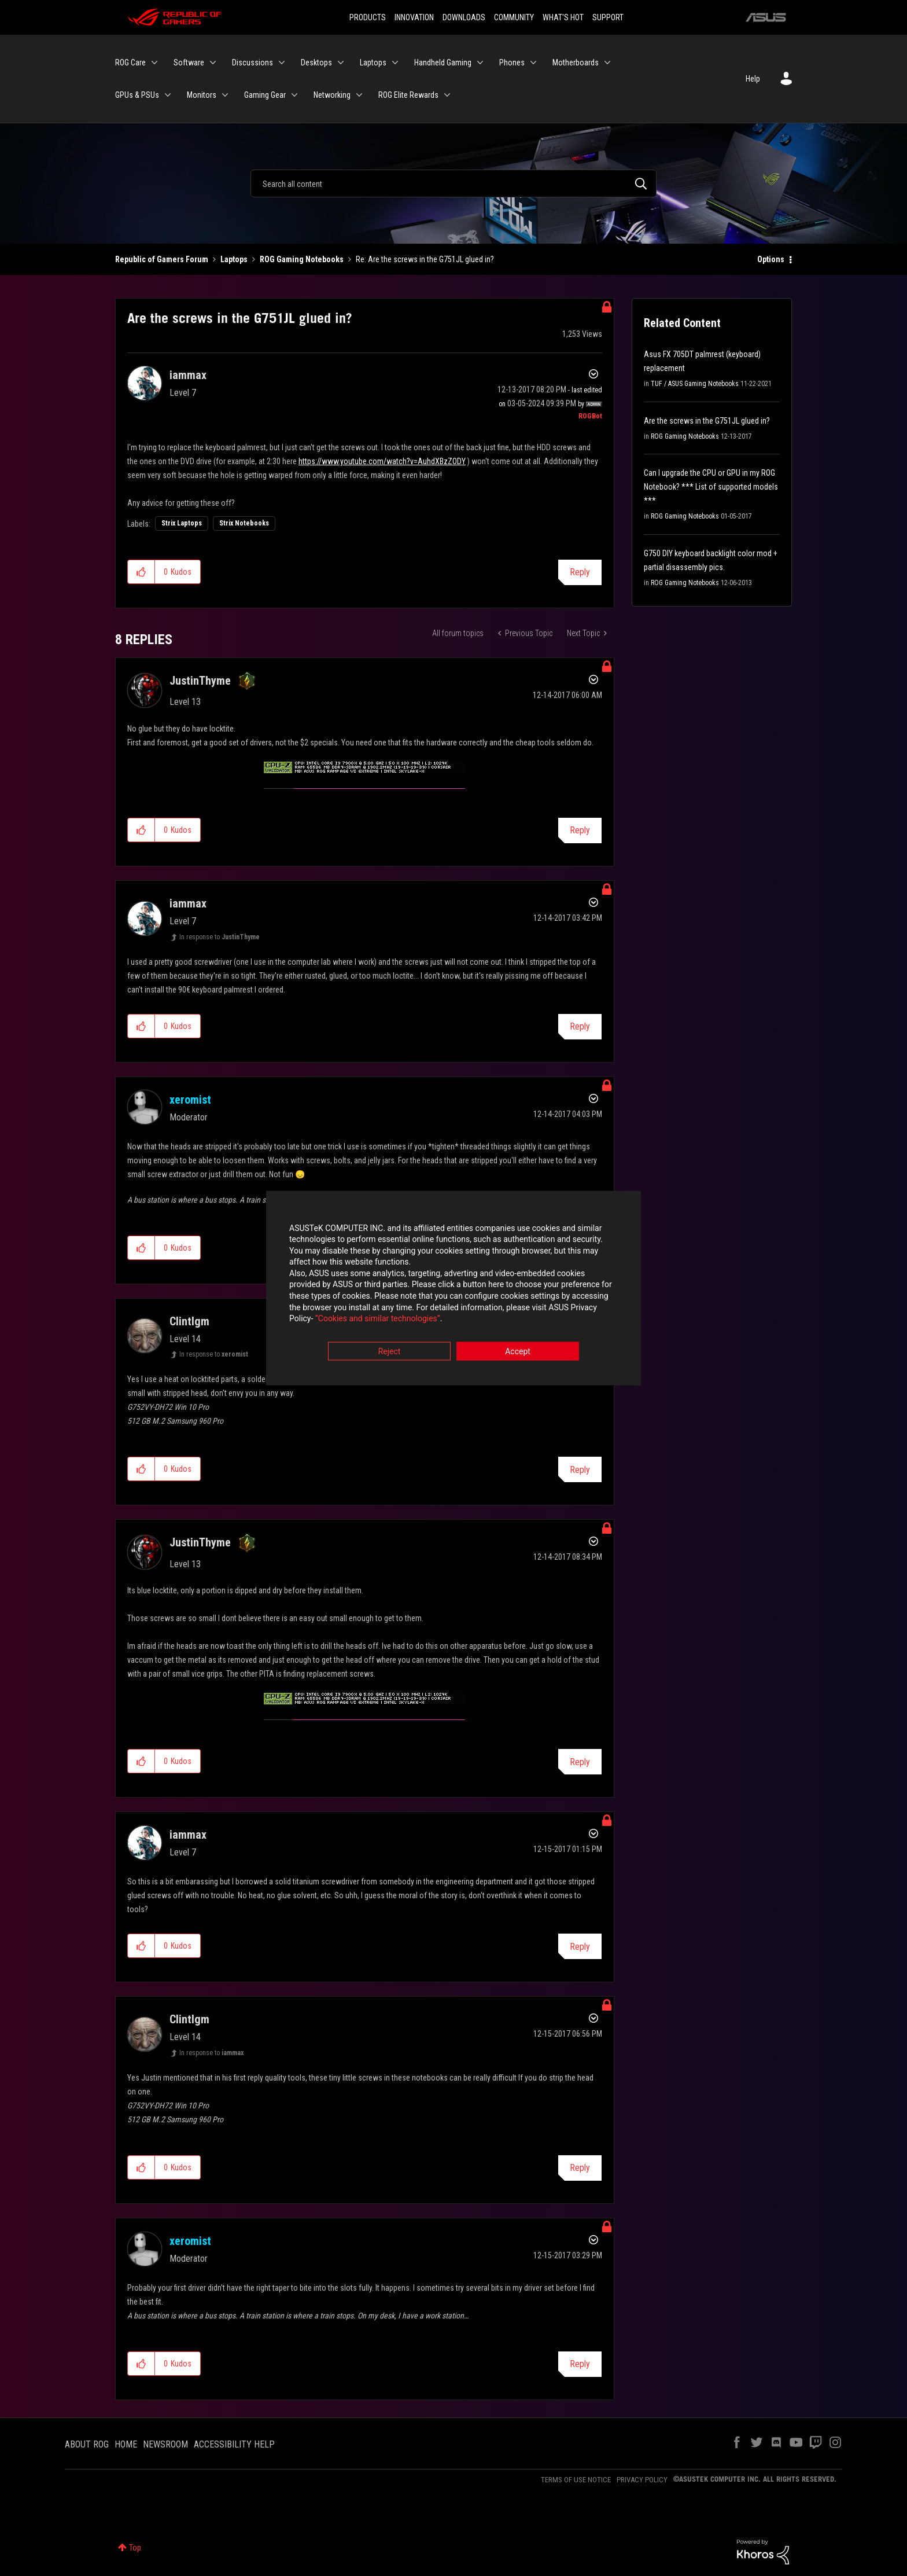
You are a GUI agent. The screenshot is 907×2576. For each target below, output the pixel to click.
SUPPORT (608, 17)
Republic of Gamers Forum (161, 259)
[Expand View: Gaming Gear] (294, 95)
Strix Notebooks (244, 523)
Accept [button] (517, 1352)
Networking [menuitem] (332, 95)
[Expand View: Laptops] (395, 62)
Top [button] (135, 2547)
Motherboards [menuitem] (575, 62)
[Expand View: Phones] (533, 62)
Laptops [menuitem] (373, 62)
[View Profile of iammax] (188, 375)
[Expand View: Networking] (359, 95)
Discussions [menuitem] (252, 62)
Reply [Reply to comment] (580, 830)
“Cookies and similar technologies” (377, 1319)
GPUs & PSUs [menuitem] (137, 95)
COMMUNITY (514, 17)
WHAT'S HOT (563, 17)
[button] (141, 571)
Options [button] (770, 259)
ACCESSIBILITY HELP (234, 2444)
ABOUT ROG (87, 2444)
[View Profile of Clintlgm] (189, 1321)
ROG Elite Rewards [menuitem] (408, 95)
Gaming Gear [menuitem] (265, 95)
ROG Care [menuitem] (130, 62)
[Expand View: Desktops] (340, 62)
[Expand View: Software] (213, 62)
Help (753, 78)
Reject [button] (389, 1352)
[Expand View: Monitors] (225, 95)
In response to (219, 937)
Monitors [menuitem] (201, 95)
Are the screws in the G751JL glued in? (707, 420)
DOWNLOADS (464, 17)
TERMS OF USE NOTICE (576, 2479)
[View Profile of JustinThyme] (200, 681)
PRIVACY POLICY (642, 2479)
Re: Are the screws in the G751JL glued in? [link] (425, 259)
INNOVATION (414, 17)
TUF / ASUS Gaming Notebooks (695, 384)
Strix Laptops (181, 523)
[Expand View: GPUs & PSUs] (168, 95)
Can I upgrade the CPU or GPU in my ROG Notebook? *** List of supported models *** (711, 486)
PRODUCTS (367, 17)
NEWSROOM (165, 2444)
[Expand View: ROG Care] (154, 62)
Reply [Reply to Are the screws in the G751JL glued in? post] (580, 572)
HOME (126, 2444)
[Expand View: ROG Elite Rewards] (447, 95)
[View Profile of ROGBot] (590, 416)
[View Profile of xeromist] (190, 1100)
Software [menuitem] (189, 62)
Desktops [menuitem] (316, 62)
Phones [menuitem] (512, 62)
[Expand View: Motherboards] (607, 62)
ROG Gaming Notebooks (302, 259)
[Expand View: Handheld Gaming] (480, 62)
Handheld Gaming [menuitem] (442, 62)
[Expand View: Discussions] (281, 62)
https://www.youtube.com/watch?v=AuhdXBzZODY (382, 461)
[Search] (453, 183)
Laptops (234, 259)
